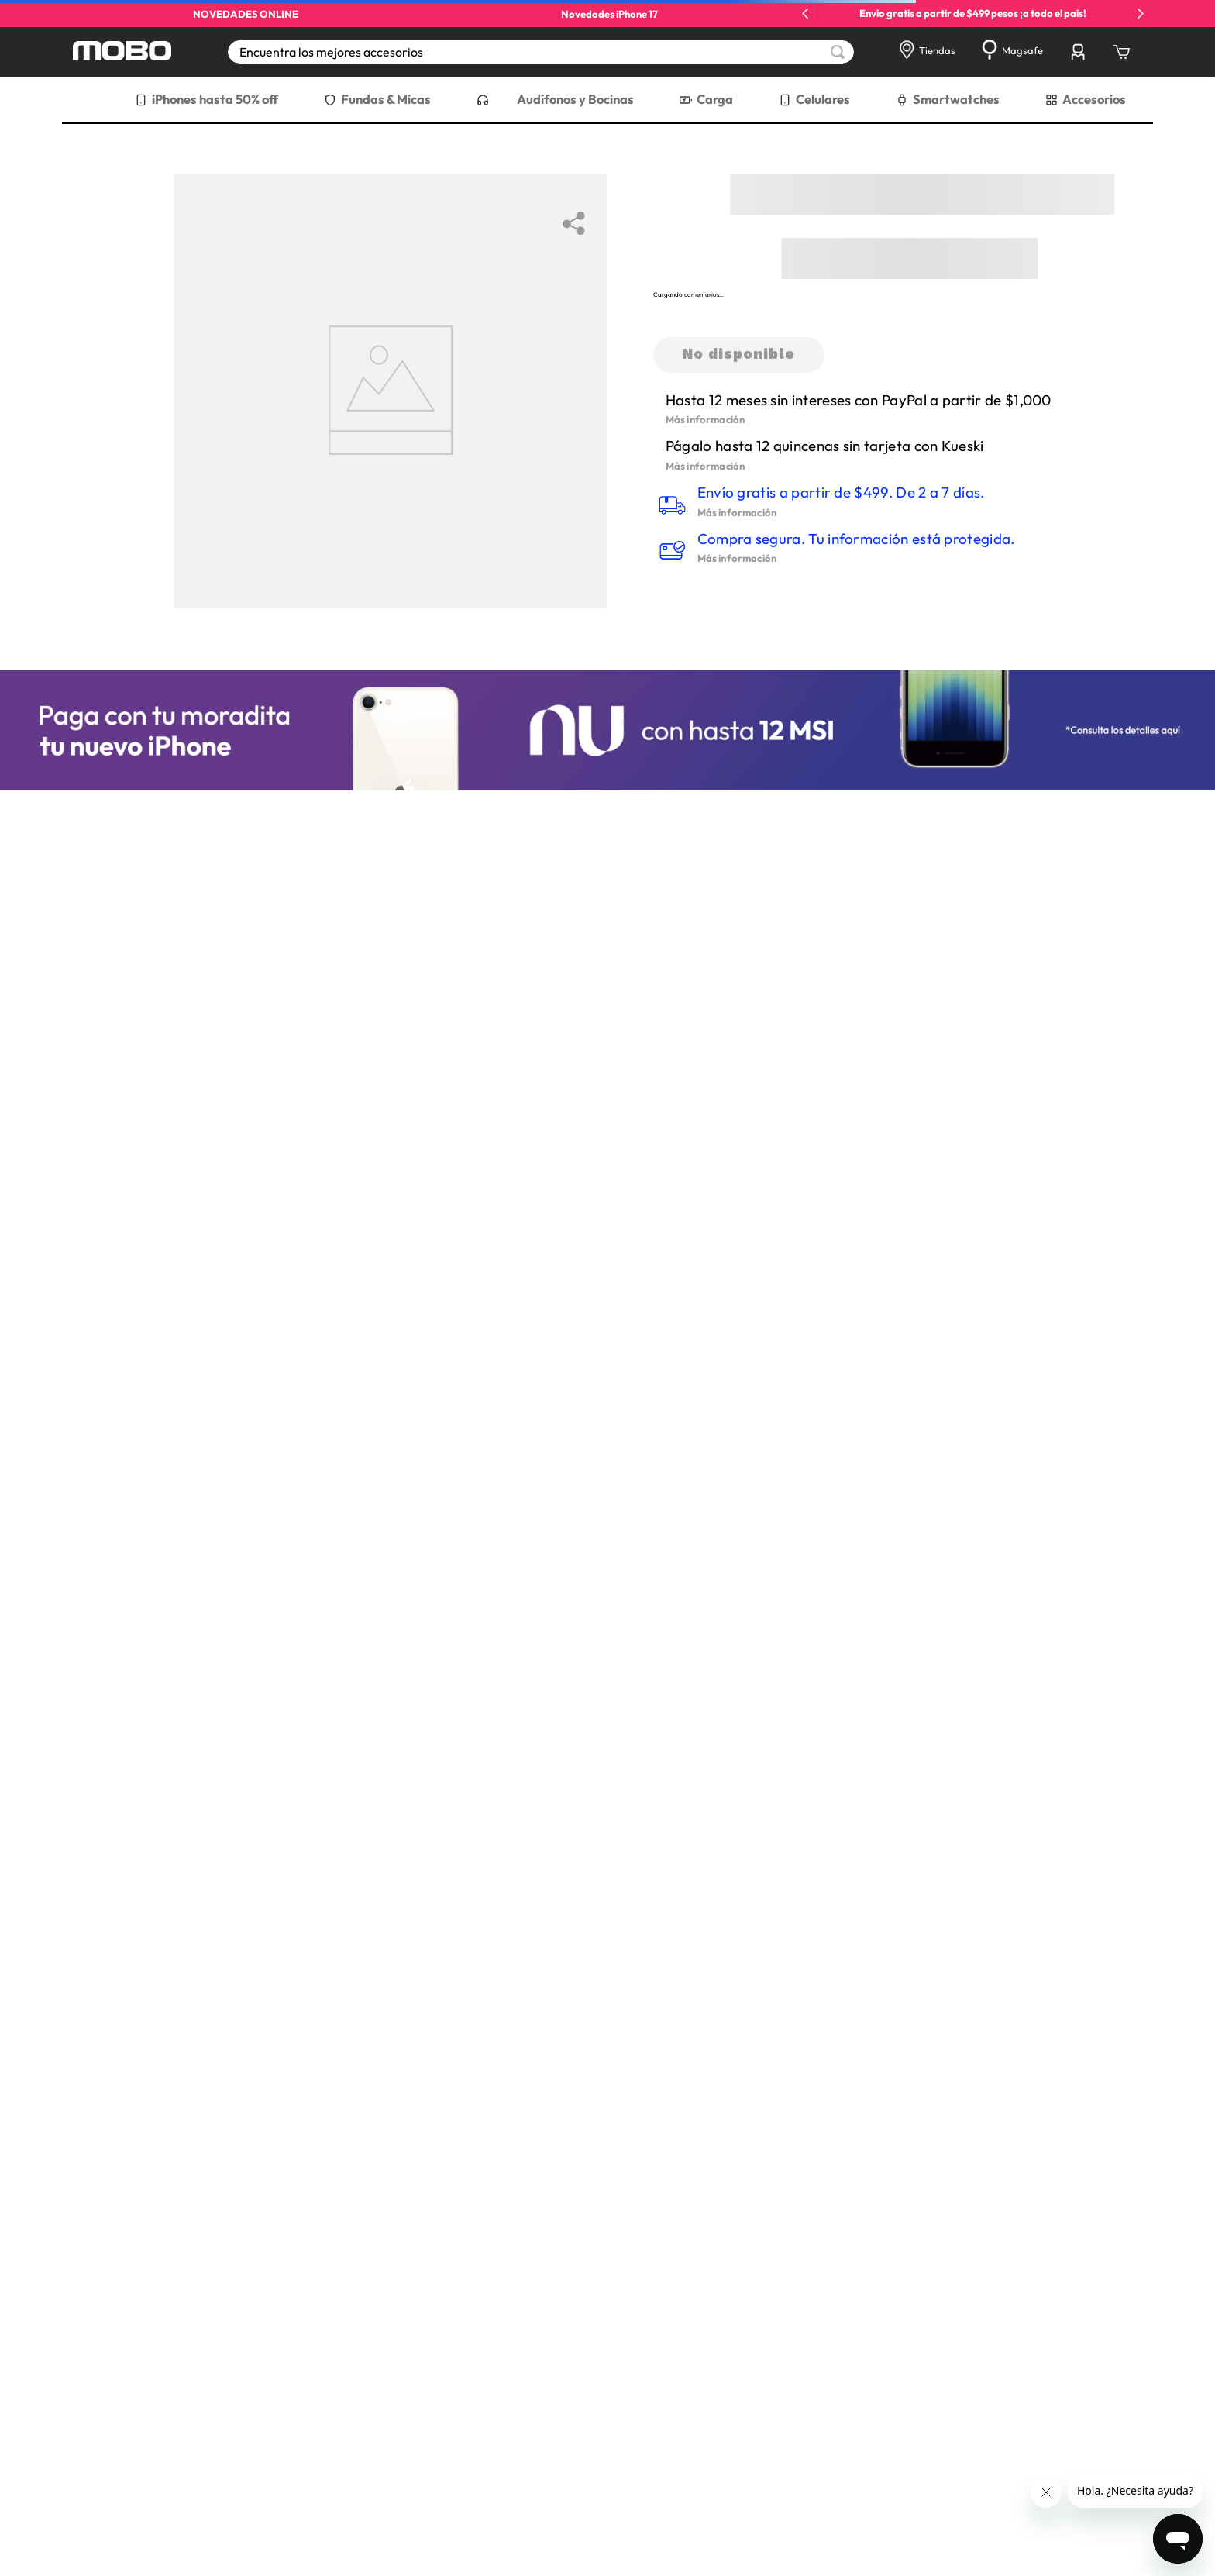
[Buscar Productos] (838, 52)
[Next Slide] (1140, 13)
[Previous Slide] (805, 13)
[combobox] (541, 52)
